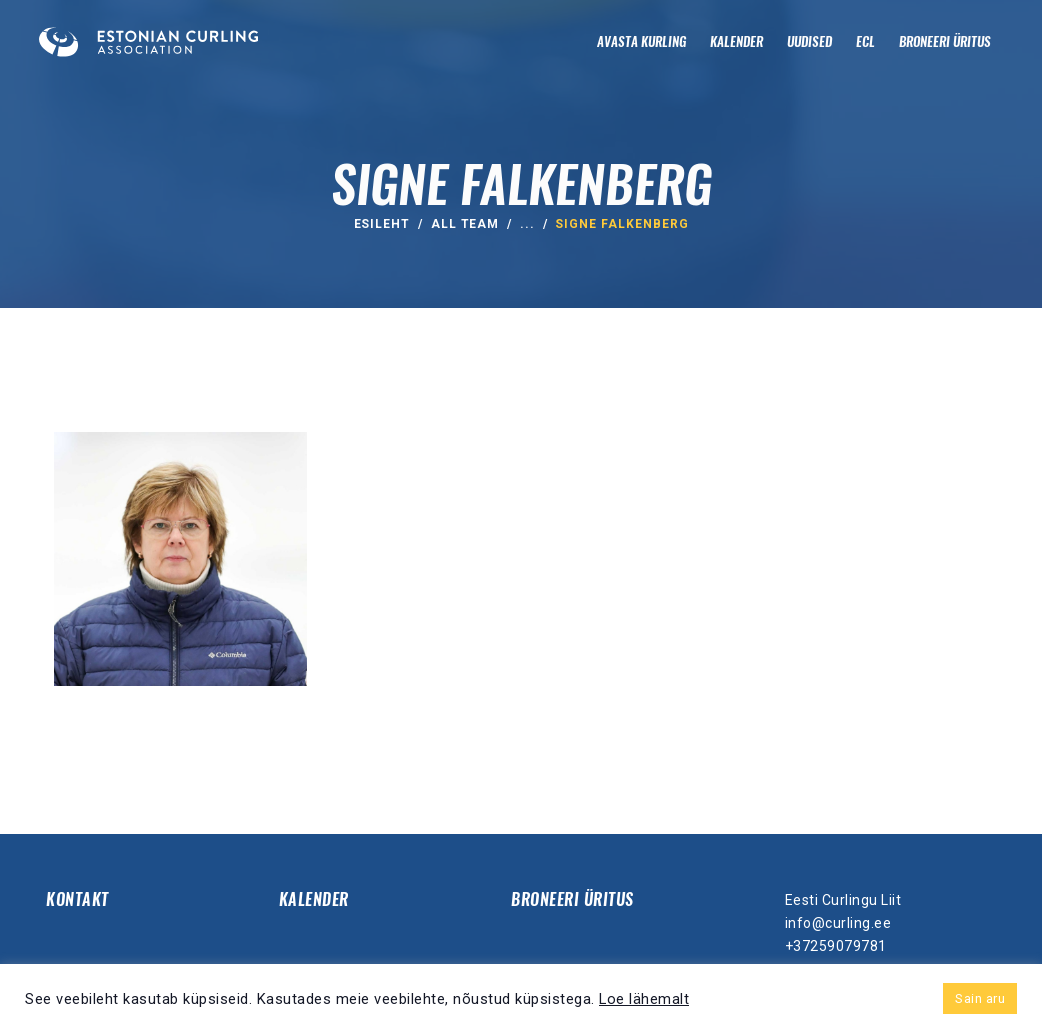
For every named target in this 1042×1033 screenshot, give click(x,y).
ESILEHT (382, 224)
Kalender (314, 899)
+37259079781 (836, 946)
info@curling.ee (838, 923)
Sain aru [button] (980, 998)
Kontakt (77, 899)
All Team (465, 224)
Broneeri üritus (572, 899)
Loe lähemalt (644, 999)
